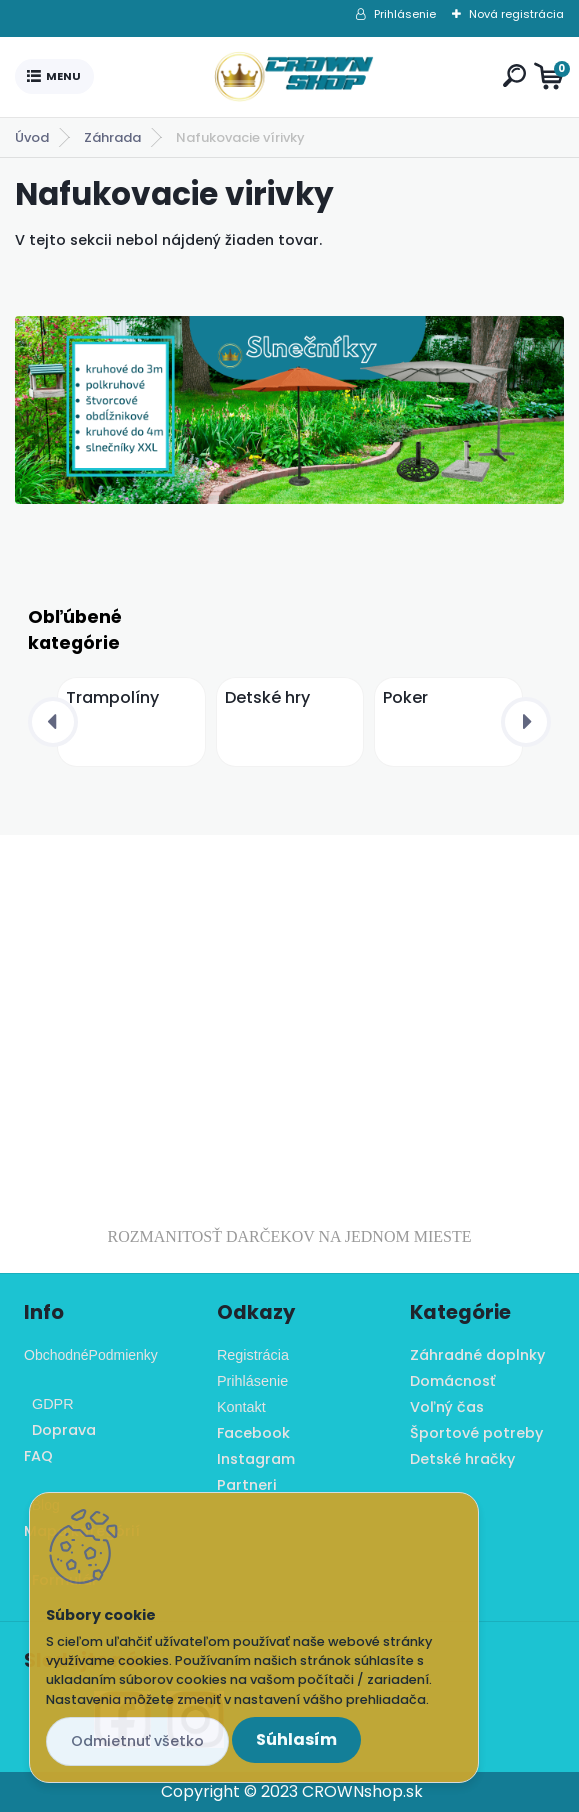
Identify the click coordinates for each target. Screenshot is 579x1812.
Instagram (256, 1459)
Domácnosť (452, 1381)
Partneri (247, 1485)
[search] (514, 75)
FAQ (38, 1456)
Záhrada (112, 137)
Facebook (253, 1433)
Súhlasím (296, 1739)
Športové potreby (476, 1433)
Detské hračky (462, 1459)
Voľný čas (447, 1407)
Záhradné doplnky (477, 1355)
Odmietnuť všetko (137, 1741)
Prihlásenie (405, 14)
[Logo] (294, 77)
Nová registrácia (516, 14)
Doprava (60, 1430)
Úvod (32, 137)
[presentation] (53, 722)
